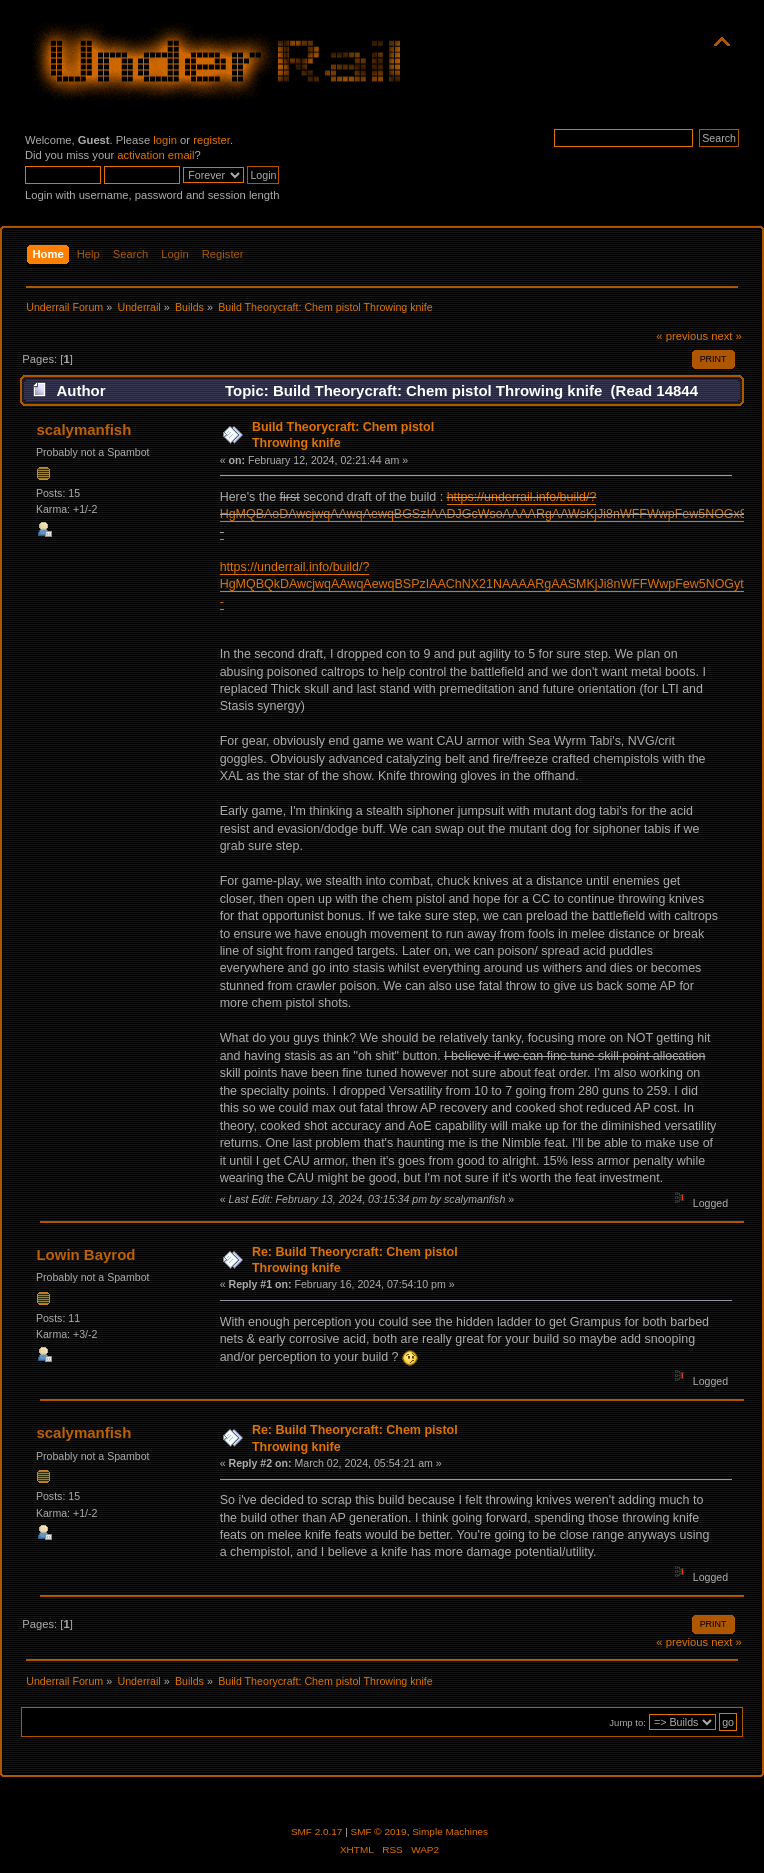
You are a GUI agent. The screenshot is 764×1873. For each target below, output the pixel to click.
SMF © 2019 (379, 1831)
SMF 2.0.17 (317, 1831)
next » (726, 336)
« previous (682, 336)
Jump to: (627, 1722)
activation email (155, 155)
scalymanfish (83, 429)
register (211, 140)
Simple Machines (450, 1831)
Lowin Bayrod (85, 1254)
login (165, 140)
